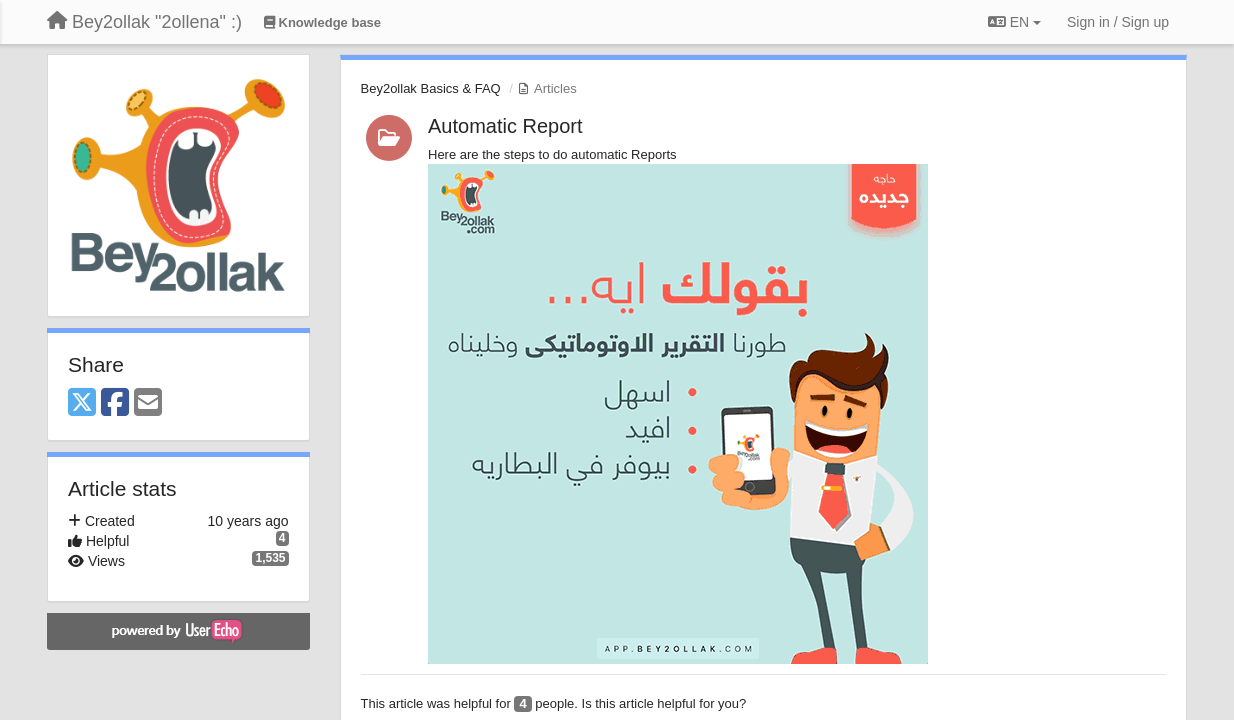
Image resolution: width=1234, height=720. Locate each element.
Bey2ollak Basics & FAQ (431, 88)
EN (1014, 22)
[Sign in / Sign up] (1118, 22)
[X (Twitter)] (82, 403)
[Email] (148, 403)
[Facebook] (115, 403)
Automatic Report (505, 126)
